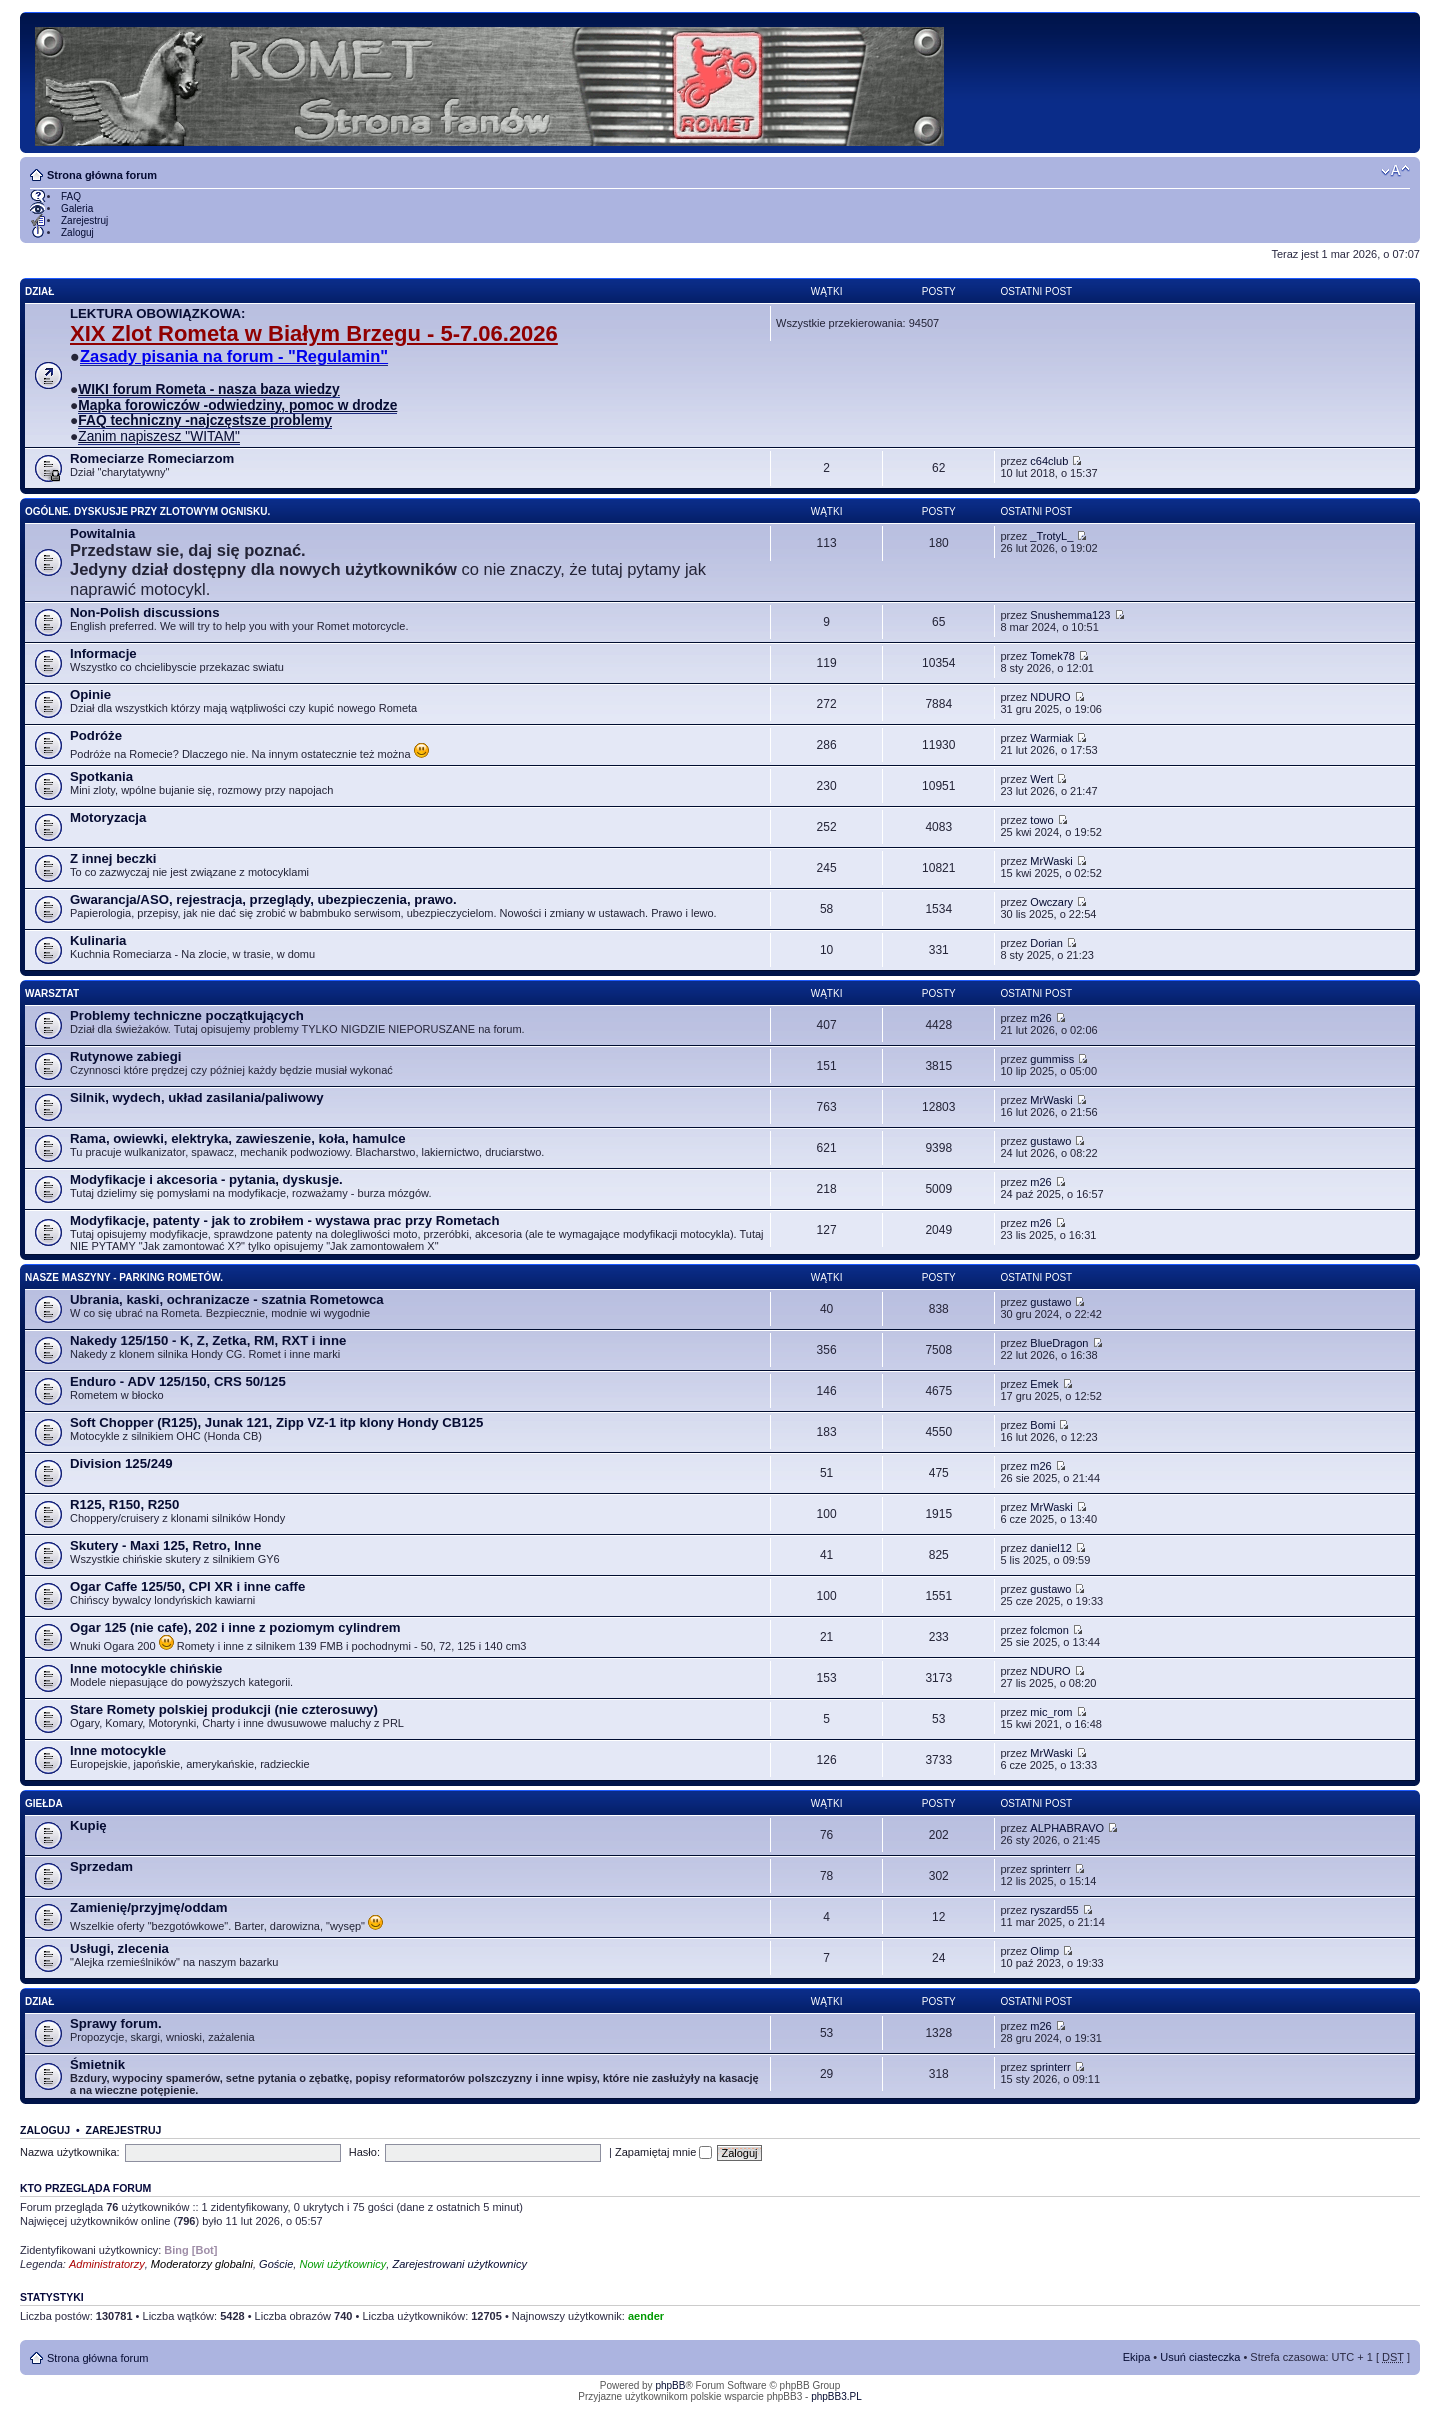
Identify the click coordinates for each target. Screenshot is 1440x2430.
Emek (1044, 1384)
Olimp (1044, 1951)
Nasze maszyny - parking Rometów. (124, 1277)
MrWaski (1051, 861)
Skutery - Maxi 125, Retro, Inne (165, 1545)
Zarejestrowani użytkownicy (459, 2264)
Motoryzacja (108, 817)
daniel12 (1051, 1548)
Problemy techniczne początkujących (187, 1015)
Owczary (1051, 902)
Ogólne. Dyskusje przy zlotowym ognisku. (147, 511)
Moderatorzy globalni (202, 2264)
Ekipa (1137, 2357)
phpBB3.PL (836, 2396)
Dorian (1046, 943)
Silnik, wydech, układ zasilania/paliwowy (197, 1097)
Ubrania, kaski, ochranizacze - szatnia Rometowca (227, 1299)
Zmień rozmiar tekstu (1395, 171)
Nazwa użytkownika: (70, 2152)
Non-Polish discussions (144, 612)
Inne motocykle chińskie (146, 1668)
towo (1041, 820)
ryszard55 (1054, 1910)
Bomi (1042, 1425)
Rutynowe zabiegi (125, 1056)
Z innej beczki (113, 858)
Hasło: (364, 2152)
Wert (1041, 779)
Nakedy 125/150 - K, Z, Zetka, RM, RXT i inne (208, 1340)
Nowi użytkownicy (342, 2264)
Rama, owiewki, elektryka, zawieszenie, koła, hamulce (238, 1138)
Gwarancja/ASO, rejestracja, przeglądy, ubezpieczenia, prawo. (263, 899)
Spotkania (101, 776)
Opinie (90, 694)
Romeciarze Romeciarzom (152, 458)
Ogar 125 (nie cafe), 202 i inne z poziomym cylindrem (235, 1627)
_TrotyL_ (1051, 536)
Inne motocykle (118, 1750)
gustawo (1050, 1141)
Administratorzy (107, 2264)
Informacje (103, 653)
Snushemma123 (1070, 615)
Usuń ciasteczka (1200, 2357)
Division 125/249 (121, 1463)
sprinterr (1050, 1869)
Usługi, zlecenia (119, 1948)
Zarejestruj (84, 220)
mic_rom (1051, 1712)
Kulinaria (98, 940)
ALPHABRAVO (1067, 1828)
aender (646, 2316)
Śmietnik (97, 2064)
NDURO (1050, 697)
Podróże (96, 735)
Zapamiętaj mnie (663, 2152)
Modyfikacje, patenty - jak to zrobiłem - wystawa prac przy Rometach (284, 1220)
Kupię (88, 1825)
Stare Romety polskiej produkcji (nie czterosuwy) (224, 1709)
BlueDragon (1059, 1343)
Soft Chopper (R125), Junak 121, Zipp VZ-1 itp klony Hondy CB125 (276, 1422)
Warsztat (52, 993)
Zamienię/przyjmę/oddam (149, 1907)
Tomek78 (1052, 656)
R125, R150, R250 (124, 1504)
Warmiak (1051, 738)
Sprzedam (101, 1866)
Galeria (77, 208)
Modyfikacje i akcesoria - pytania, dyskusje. (206, 1179)
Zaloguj (77, 232)
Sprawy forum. (116, 2023)
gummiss (1052, 1059)
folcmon (1049, 1630)
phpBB (670, 2385)
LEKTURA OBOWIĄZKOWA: (157, 313)
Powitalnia (102, 533)
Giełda (44, 1803)
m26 (1040, 1018)
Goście (276, 2264)
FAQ (71, 196)
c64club (1049, 461)
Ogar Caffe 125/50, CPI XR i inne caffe (187, 1586)
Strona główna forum (102, 175)
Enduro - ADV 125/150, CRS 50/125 (178, 1381)
